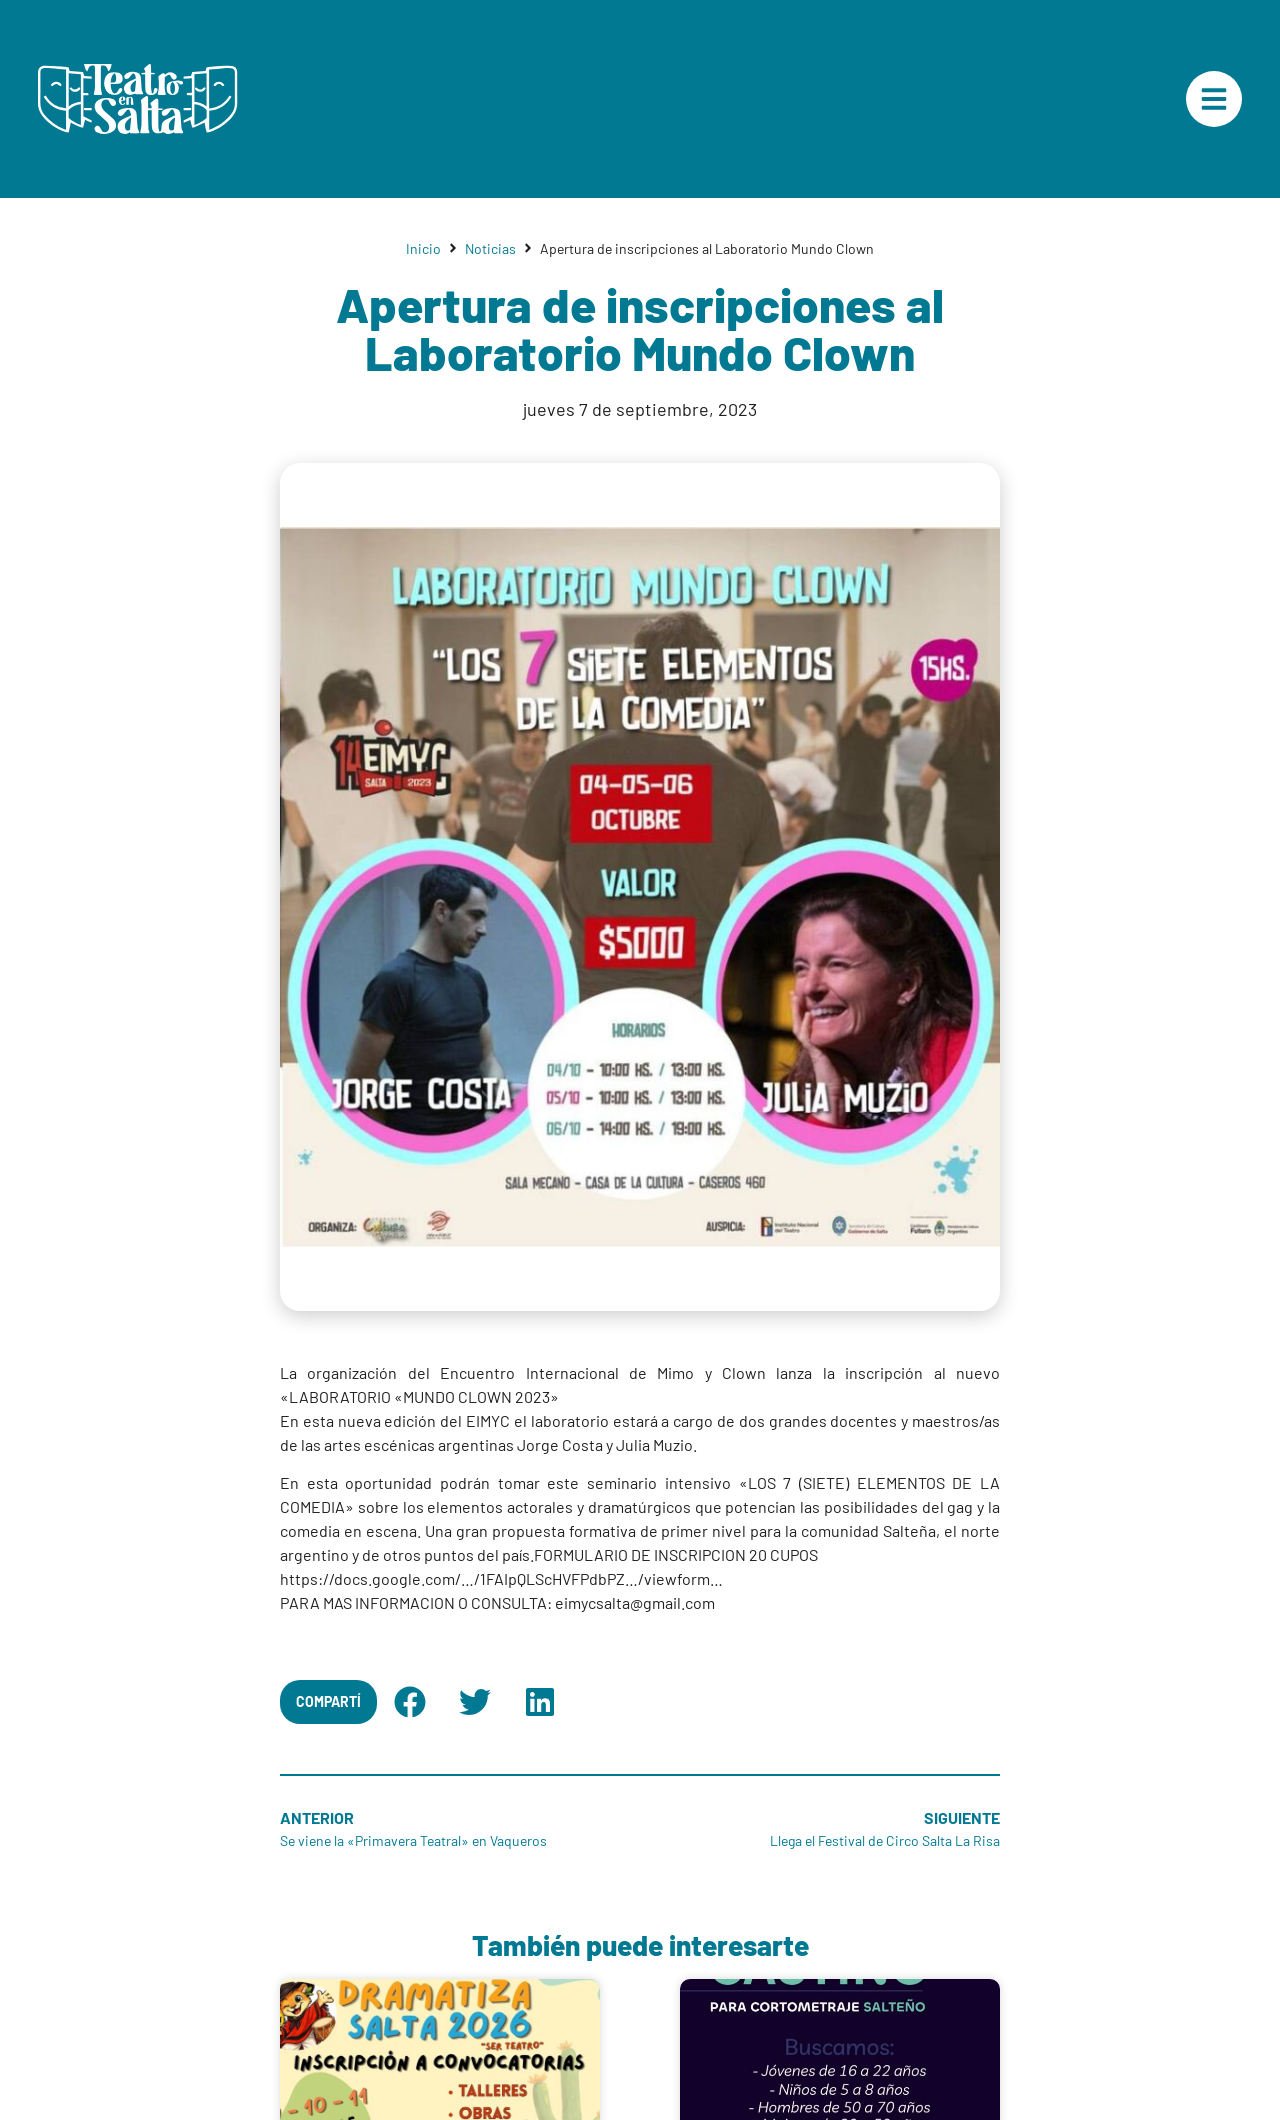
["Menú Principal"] (1214, 99)
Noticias (490, 248)
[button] (409, 1702)
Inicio (423, 248)
